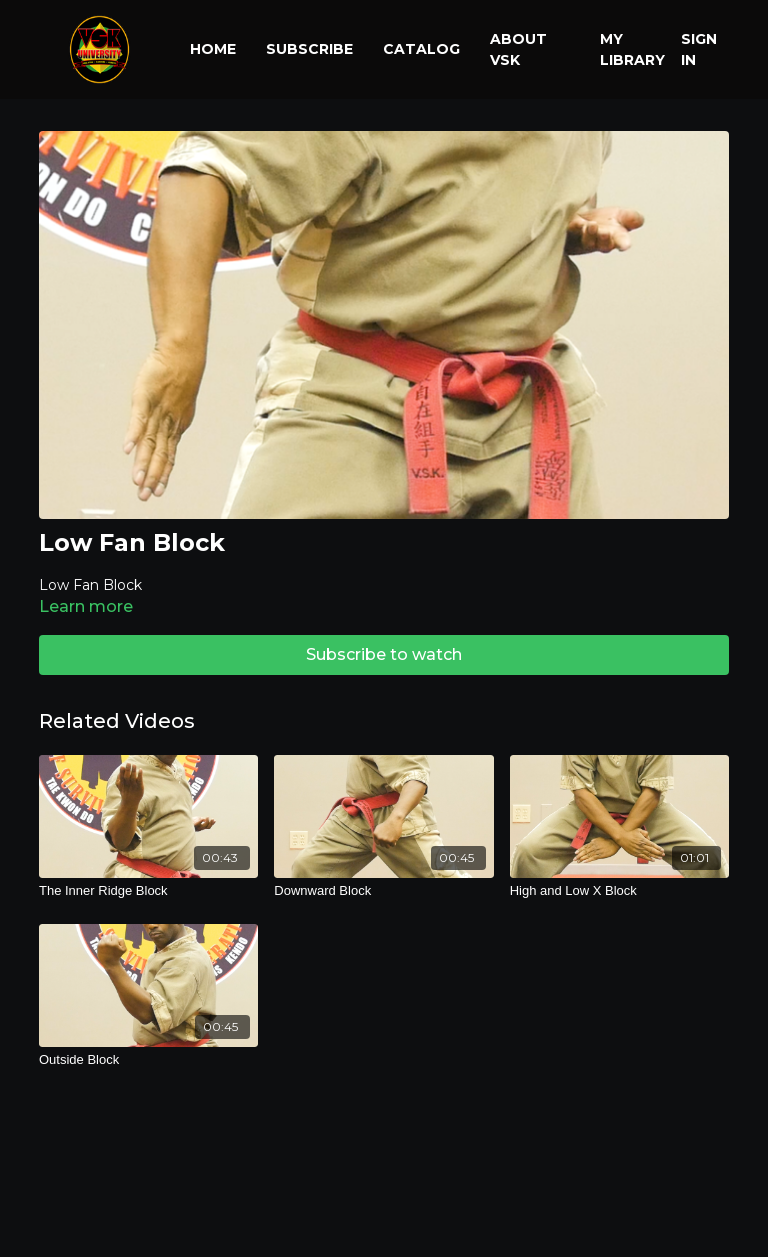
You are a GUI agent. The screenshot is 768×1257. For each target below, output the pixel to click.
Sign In (699, 49)
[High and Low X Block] (619, 891)
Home (213, 49)
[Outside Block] (148, 1060)
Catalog (421, 49)
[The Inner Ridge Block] (148, 891)
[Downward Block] (383, 891)
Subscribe (309, 49)
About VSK (518, 49)
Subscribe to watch (384, 654)
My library (632, 49)
